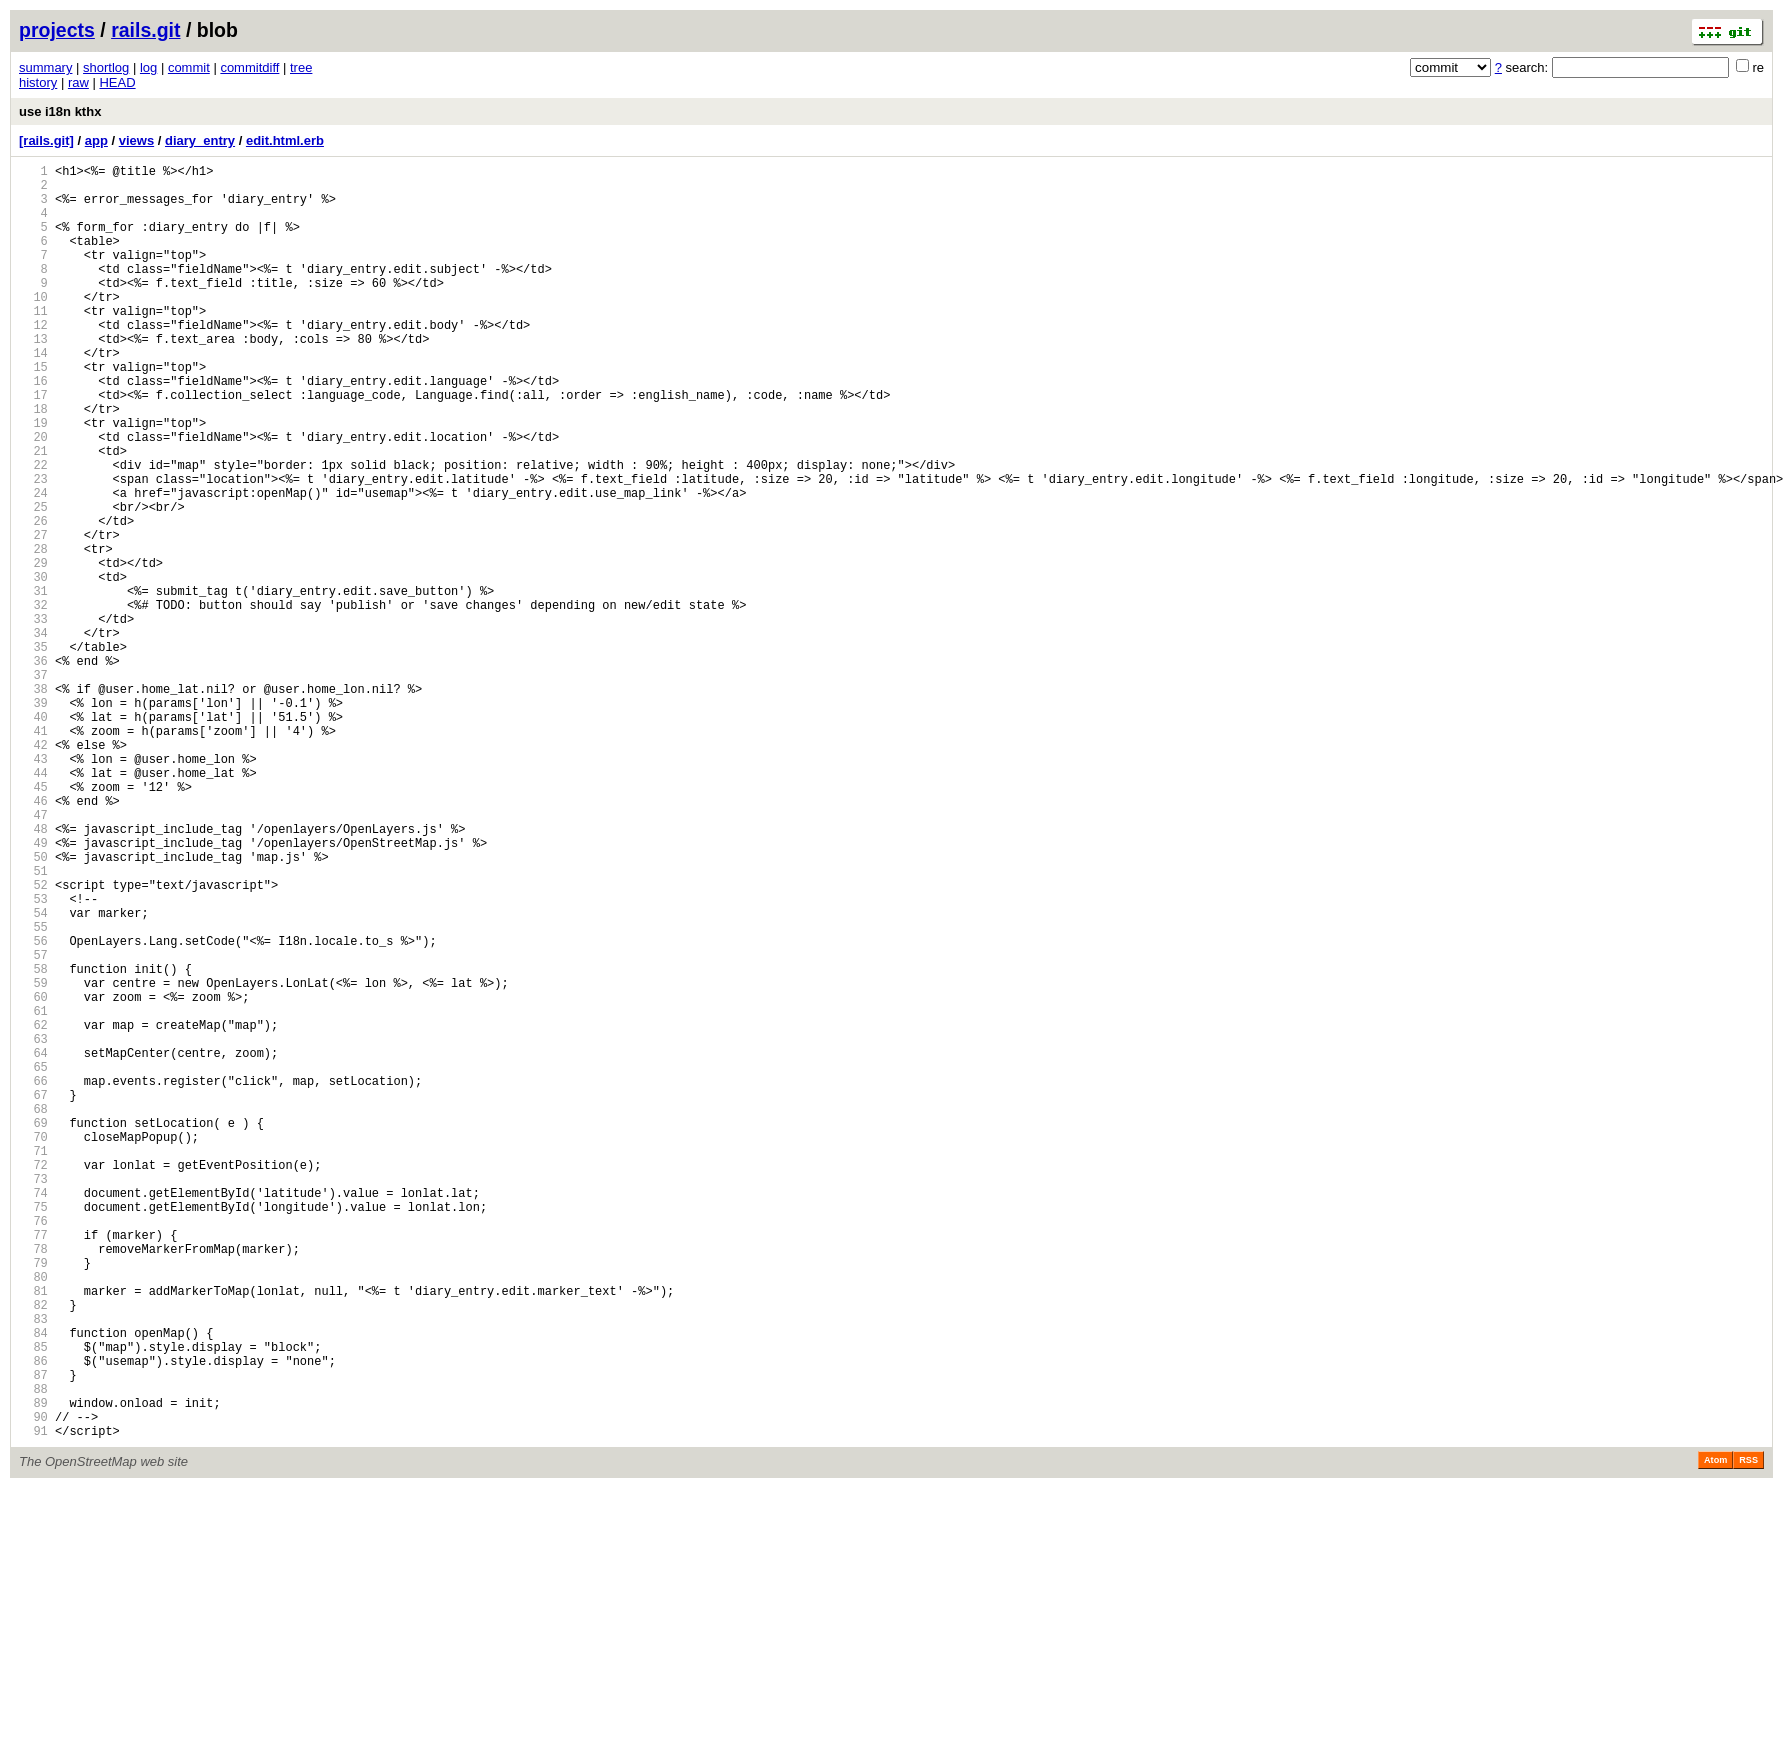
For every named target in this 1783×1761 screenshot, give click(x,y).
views (136, 140)
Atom (1715, 1733)
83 (33, 1567)
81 (33, 1533)
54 (33, 1074)
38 (33, 802)
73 (33, 1397)
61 (33, 1193)
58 (33, 1142)
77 (33, 1465)
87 (33, 1635)
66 (33, 1278)
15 (33, 411)
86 (33, 1618)
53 (33, 1057)
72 (33, 1380)
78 (33, 1482)
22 (33, 530)
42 (33, 870)
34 (33, 734)
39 (33, 819)
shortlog (106, 67)
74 (33, 1414)
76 (33, 1448)
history (38, 82)
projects (57, 30)
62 (33, 1210)
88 (33, 1652)
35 (33, 751)
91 (33, 1703)
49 (33, 989)
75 (33, 1431)
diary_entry (200, 140)
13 (33, 377)
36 (33, 768)
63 (33, 1227)
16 (33, 428)
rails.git (145, 30)
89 (33, 1669)
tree (301, 67)
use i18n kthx (60, 111)
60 (33, 1176)
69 (33, 1329)
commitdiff (249, 67)
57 (33, 1125)
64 (33, 1244)
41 (33, 853)
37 (33, 785)
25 (33, 581)
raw (78, 82)
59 (33, 1159)
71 (33, 1363)
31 (33, 683)
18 (33, 462)
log (148, 67)
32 (33, 700)
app (96, 140)
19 (33, 479)
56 (33, 1108)
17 (33, 445)
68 (33, 1312)
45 (33, 921)
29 (33, 649)
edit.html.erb (285, 140)
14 (33, 394)
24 (33, 564)
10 (33, 326)
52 (33, 1040)
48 (33, 972)
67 (33, 1295)
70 (33, 1346)
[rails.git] (46, 140)
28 (33, 632)
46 (33, 938)
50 (33, 1006)
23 (33, 547)
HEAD (117, 82)
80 (33, 1516)
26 (33, 598)
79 (33, 1499)
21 (33, 513)
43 (33, 887)
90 (33, 1686)
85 (33, 1601)
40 (33, 836)
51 (33, 1023)
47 (33, 955)
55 (33, 1091)
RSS (1748, 1733)
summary (45, 67)
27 (33, 615)
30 (33, 666)
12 (33, 360)
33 (33, 717)
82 (33, 1550)
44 (33, 904)
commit (189, 67)
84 (33, 1584)
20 (33, 496)
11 (33, 343)
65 (33, 1261)
